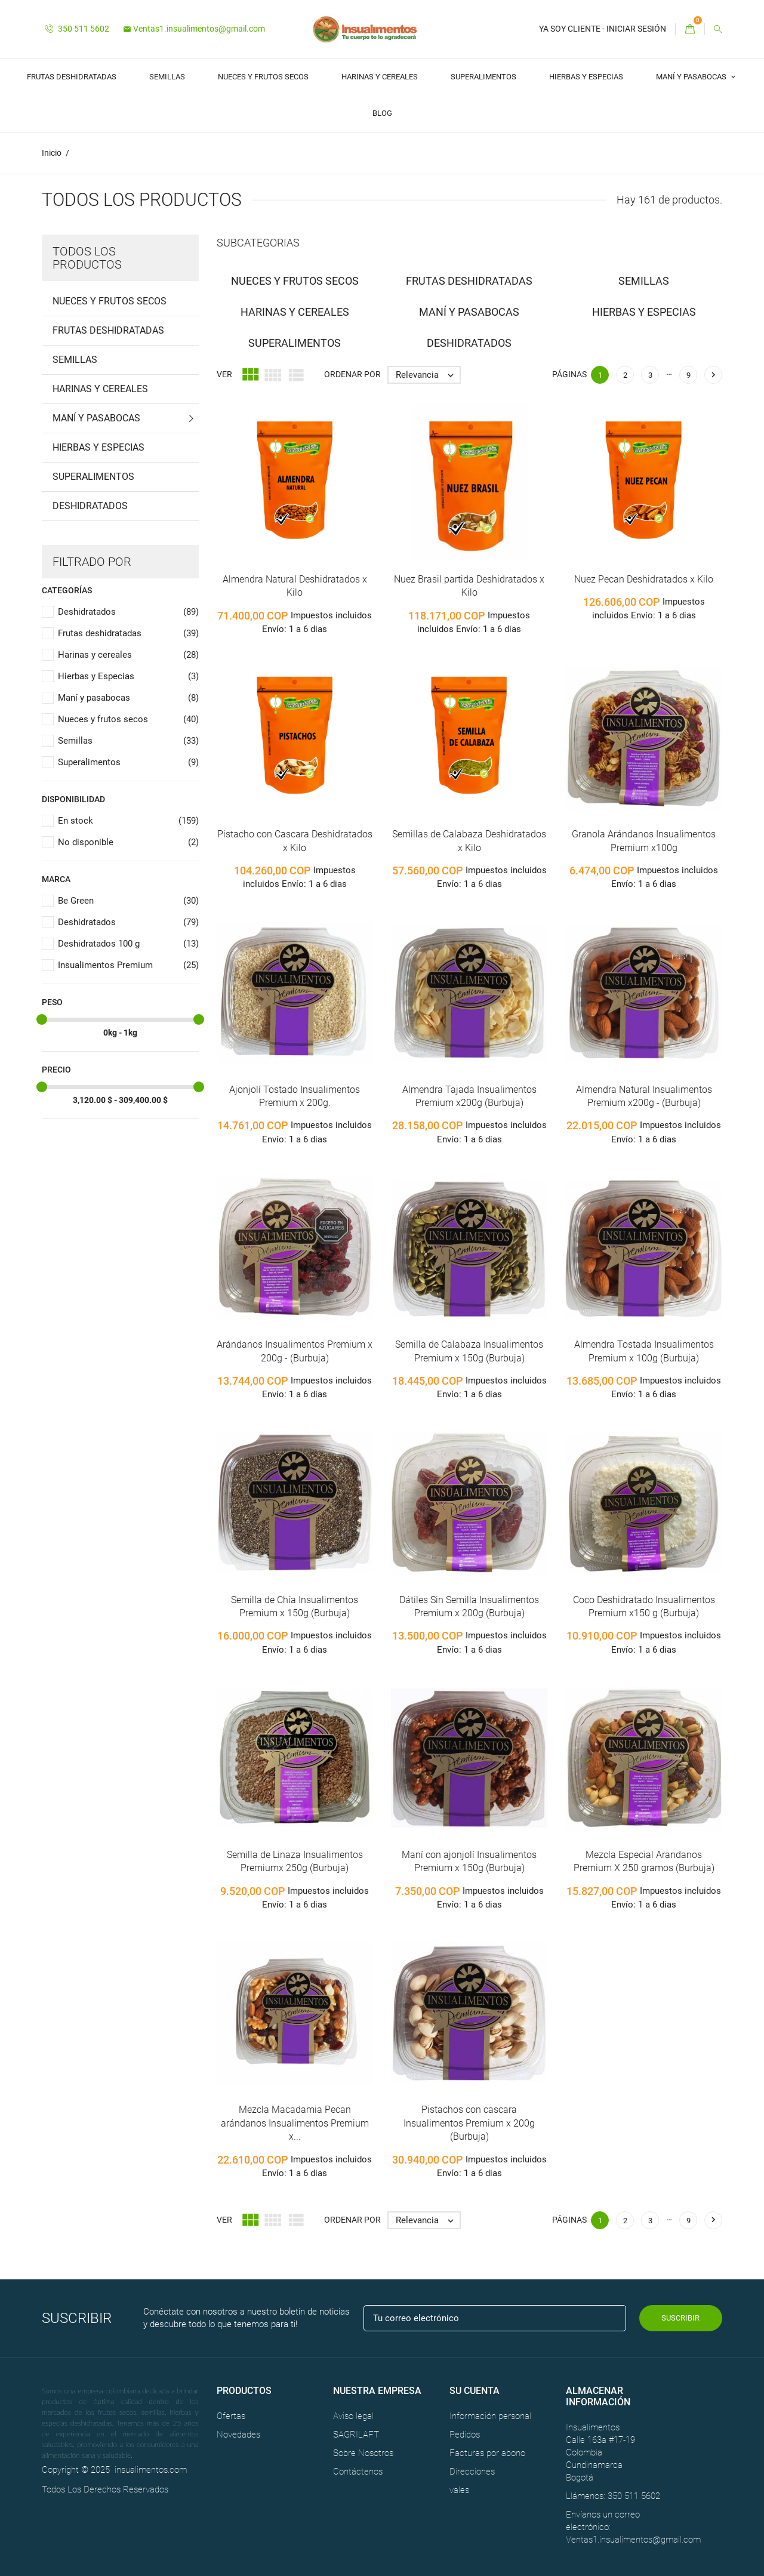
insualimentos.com (151, 2469)
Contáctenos (358, 2471)
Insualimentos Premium (128, 966)
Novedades (238, 2434)
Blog (382, 113)
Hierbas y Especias (586, 76)
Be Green (128, 901)
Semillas (167, 76)
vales (459, 2490)
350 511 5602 (77, 28)
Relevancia (428, 375)
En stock (128, 821)
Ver (224, 375)
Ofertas (231, 2416)
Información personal (490, 2416)
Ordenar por (352, 375)
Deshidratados (90, 506)
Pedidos (464, 2434)
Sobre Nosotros (363, 2453)
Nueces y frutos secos (263, 76)
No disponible (128, 843)
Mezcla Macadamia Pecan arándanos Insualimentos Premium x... (295, 2123)
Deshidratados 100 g (128, 944)
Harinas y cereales (379, 76)
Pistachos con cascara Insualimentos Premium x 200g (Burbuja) (469, 2123)
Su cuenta (474, 2390)
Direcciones (472, 2471)
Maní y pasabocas (692, 76)
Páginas (569, 375)
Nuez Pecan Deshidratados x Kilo (643, 579)
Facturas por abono (487, 2453)
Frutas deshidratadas (71, 76)
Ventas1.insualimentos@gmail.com (194, 28)
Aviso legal (353, 2416)
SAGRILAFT (356, 2434)
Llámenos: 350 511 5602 (613, 2496)
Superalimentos (483, 76)
